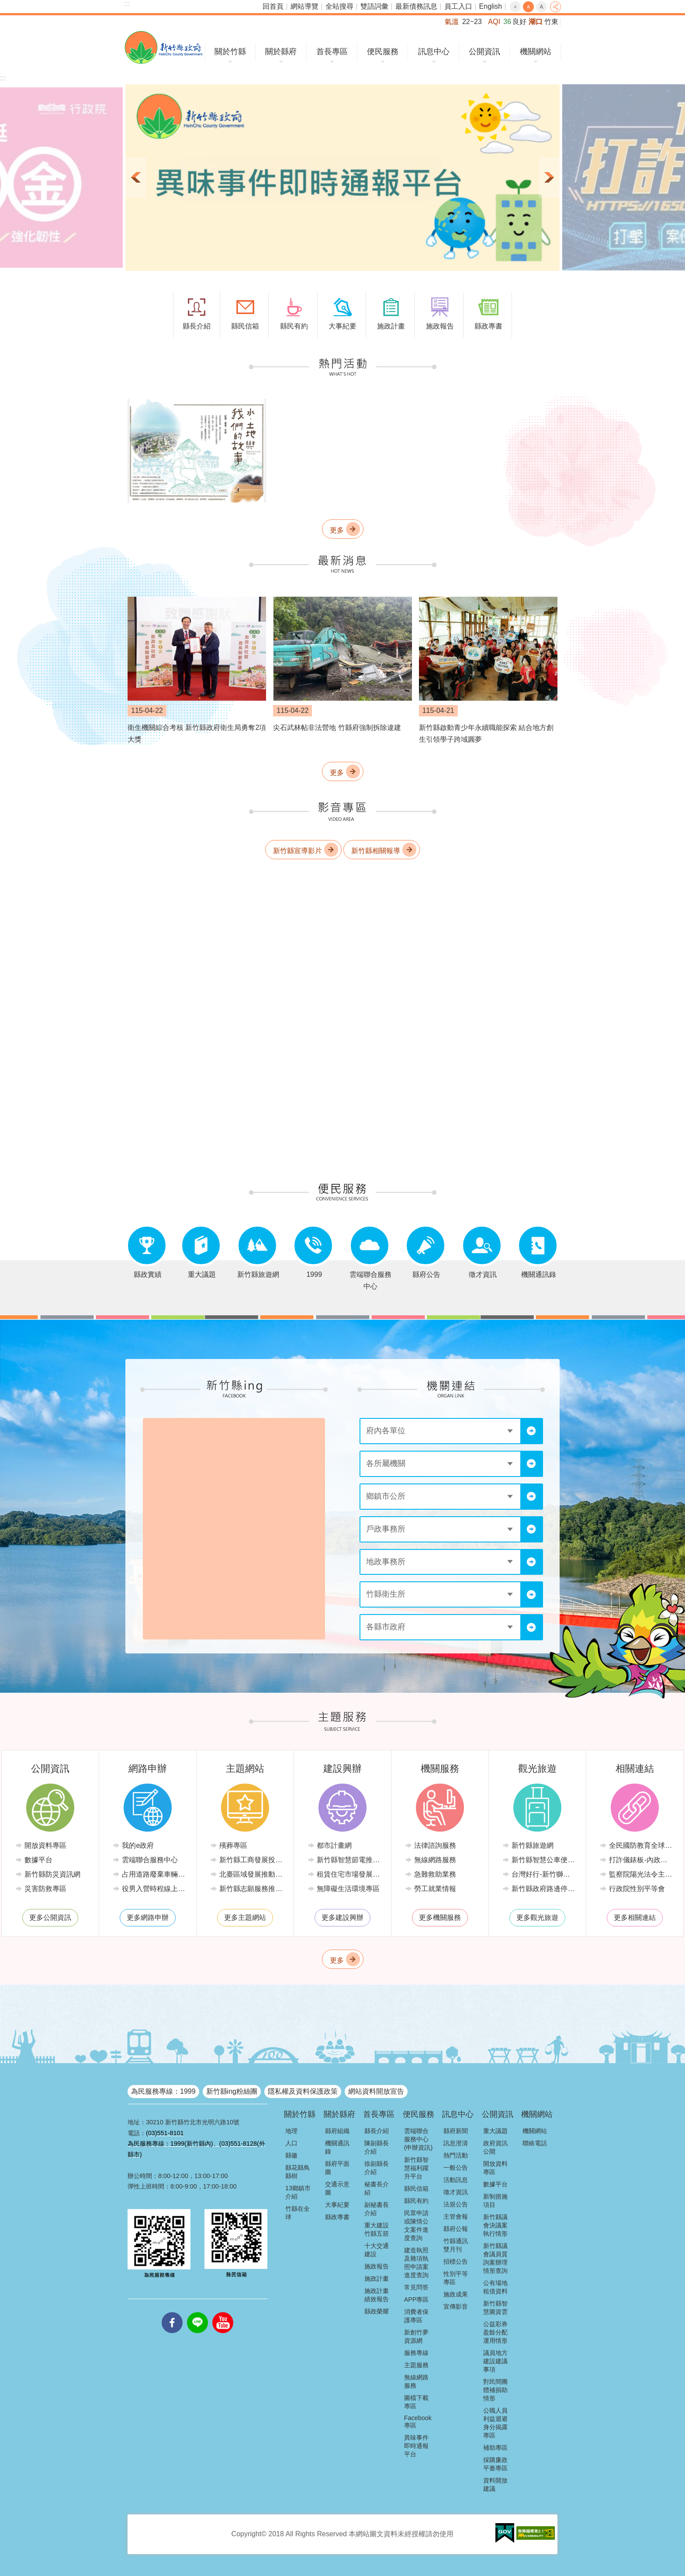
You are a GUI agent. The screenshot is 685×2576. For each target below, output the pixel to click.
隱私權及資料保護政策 (303, 2091)
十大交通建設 (376, 2250)
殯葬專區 (233, 1845)
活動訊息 (455, 2179)
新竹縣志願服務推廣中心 (251, 1888)
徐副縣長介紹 (376, 2167)
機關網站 (535, 51)
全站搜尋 (339, 6)
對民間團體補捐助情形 (495, 2390)
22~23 (472, 21)
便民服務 (382, 51)
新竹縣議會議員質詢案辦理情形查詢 (495, 2258)
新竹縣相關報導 (375, 850)
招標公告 (455, 2261)
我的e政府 (138, 1845)
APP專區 (416, 2299)
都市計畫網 (334, 1845)
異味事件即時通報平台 (416, 2446)
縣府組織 (337, 2130)
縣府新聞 (455, 2130)
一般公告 (455, 2167)
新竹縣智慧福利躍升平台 (416, 2168)
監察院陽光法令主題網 (641, 1874)
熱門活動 (455, 2155)
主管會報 (455, 2216)
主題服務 (416, 2365)
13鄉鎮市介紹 (298, 2192)
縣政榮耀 (376, 2311)
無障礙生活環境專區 (348, 1888)
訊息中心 (434, 51)
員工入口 (458, 6)
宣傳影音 (455, 2306)
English (490, 6)
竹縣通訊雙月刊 (455, 2245)
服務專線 (416, 2352)
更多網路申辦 (148, 1917)
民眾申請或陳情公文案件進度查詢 (416, 2225)
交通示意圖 (337, 2188)
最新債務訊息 (416, 6)
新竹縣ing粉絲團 (231, 2091)
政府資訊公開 (495, 2147)
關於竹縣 (230, 51)
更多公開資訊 (50, 1917)
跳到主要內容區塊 (4, 4)
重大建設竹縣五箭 (376, 2229)
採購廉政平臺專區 (495, 2464)
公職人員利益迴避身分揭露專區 (495, 2423)
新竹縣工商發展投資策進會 (251, 1860)
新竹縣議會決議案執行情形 (495, 2225)
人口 (291, 2143)
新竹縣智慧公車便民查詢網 (544, 1860)
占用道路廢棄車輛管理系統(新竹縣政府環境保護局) (154, 1874)
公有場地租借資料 (495, 2287)
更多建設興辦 (342, 1917)
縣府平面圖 (337, 2167)
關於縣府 (281, 51)
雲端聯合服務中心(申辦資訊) (418, 2139)
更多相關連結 (635, 1917)
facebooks (172, 2312)
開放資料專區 (45, 1845)
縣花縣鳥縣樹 (297, 2171)
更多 (337, 530)
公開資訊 (484, 51)
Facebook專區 (418, 2421)
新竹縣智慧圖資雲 (495, 2307)
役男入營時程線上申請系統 (154, 1888)
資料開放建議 (495, 2484)
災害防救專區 (45, 1888)
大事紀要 (337, 2204)
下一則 (549, 177)
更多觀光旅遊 (537, 1917)
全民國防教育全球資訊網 (641, 1845)
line (197, 2312)
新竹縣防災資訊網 (52, 1874)
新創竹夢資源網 (416, 2336)
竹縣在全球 (297, 2212)
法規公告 (455, 2204)
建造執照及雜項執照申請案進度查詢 (416, 2263)
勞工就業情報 (435, 1888)
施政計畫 (376, 2278)
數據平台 (38, 1860)
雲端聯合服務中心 (150, 1860)
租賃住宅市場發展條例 (349, 1874)
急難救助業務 (435, 1874)
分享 (555, 6)
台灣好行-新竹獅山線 (544, 1874)
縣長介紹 (376, 2130)
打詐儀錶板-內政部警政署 (641, 1860)
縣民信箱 (416, 2188)
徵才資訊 (455, 2192)
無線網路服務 (435, 1860)
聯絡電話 (534, 2143)
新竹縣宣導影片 (297, 850)
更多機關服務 (440, 1917)
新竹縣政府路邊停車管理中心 (544, 1888)
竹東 (551, 21)
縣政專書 (337, 2216)
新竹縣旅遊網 (533, 1845)
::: (127, 3)
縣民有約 (416, 2200)
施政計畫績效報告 (376, 2295)
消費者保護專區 (416, 2316)
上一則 (135, 177)
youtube (222, 2312)
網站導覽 (304, 6)
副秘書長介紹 (376, 2208)
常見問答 (416, 2287)
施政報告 (376, 2266)
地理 (291, 2130)
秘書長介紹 (376, 2188)
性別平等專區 (455, 2278)
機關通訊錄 (337, 2147)
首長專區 (332, 51)
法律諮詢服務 (435, 1845)
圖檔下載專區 (416, 2402)
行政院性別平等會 (637, 1888)
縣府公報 (455, 2228)
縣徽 (291, 2155)
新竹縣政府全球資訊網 (163, 47)
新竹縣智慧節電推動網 (349, 1860)
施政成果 (455, 2294)
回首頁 (273, 6)
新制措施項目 (495, 2200)
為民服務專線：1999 (163, 2091)
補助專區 (495, 2447)
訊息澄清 (455, 2143)
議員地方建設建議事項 (495, 2361)
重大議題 (495, 2130)
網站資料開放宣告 (376, 2091)
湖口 (536, 21)
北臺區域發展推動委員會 (251, 1874)
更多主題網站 (245, 1917)
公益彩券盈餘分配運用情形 (495, 2332)
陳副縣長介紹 (376, 2147)
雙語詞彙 (374, 6)
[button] (342, 177)
